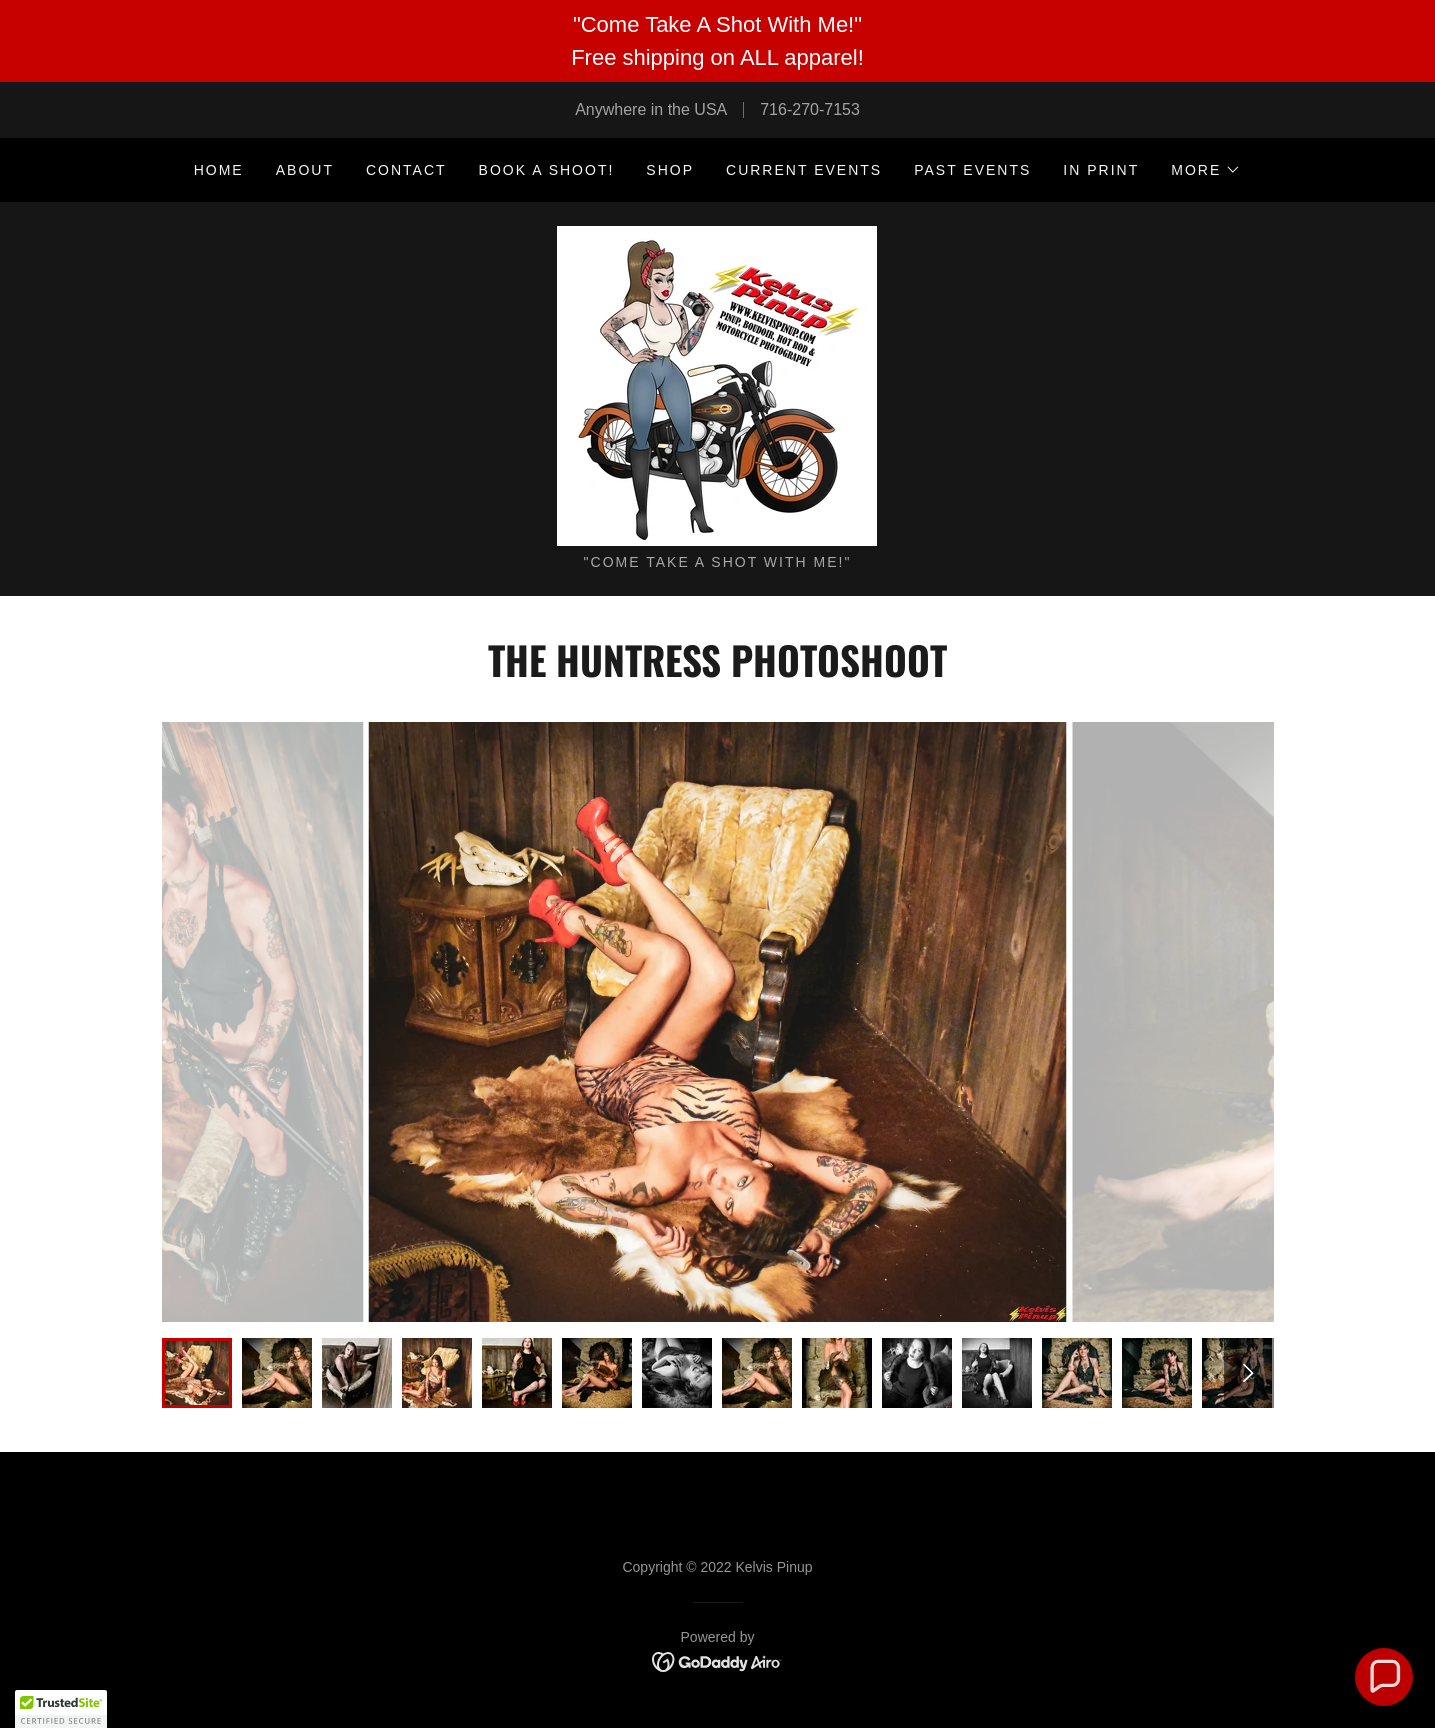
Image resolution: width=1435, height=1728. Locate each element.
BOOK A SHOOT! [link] (547, 170)
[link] (717, 384)
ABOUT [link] (305, 170)
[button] (1206, 170)
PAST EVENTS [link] (972, 170)
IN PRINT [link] (1101, 170)
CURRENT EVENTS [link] (804, 170)
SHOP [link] (670, 170)
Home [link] (219, 170)
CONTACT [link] (406, 170)
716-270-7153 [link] (810, 109)
